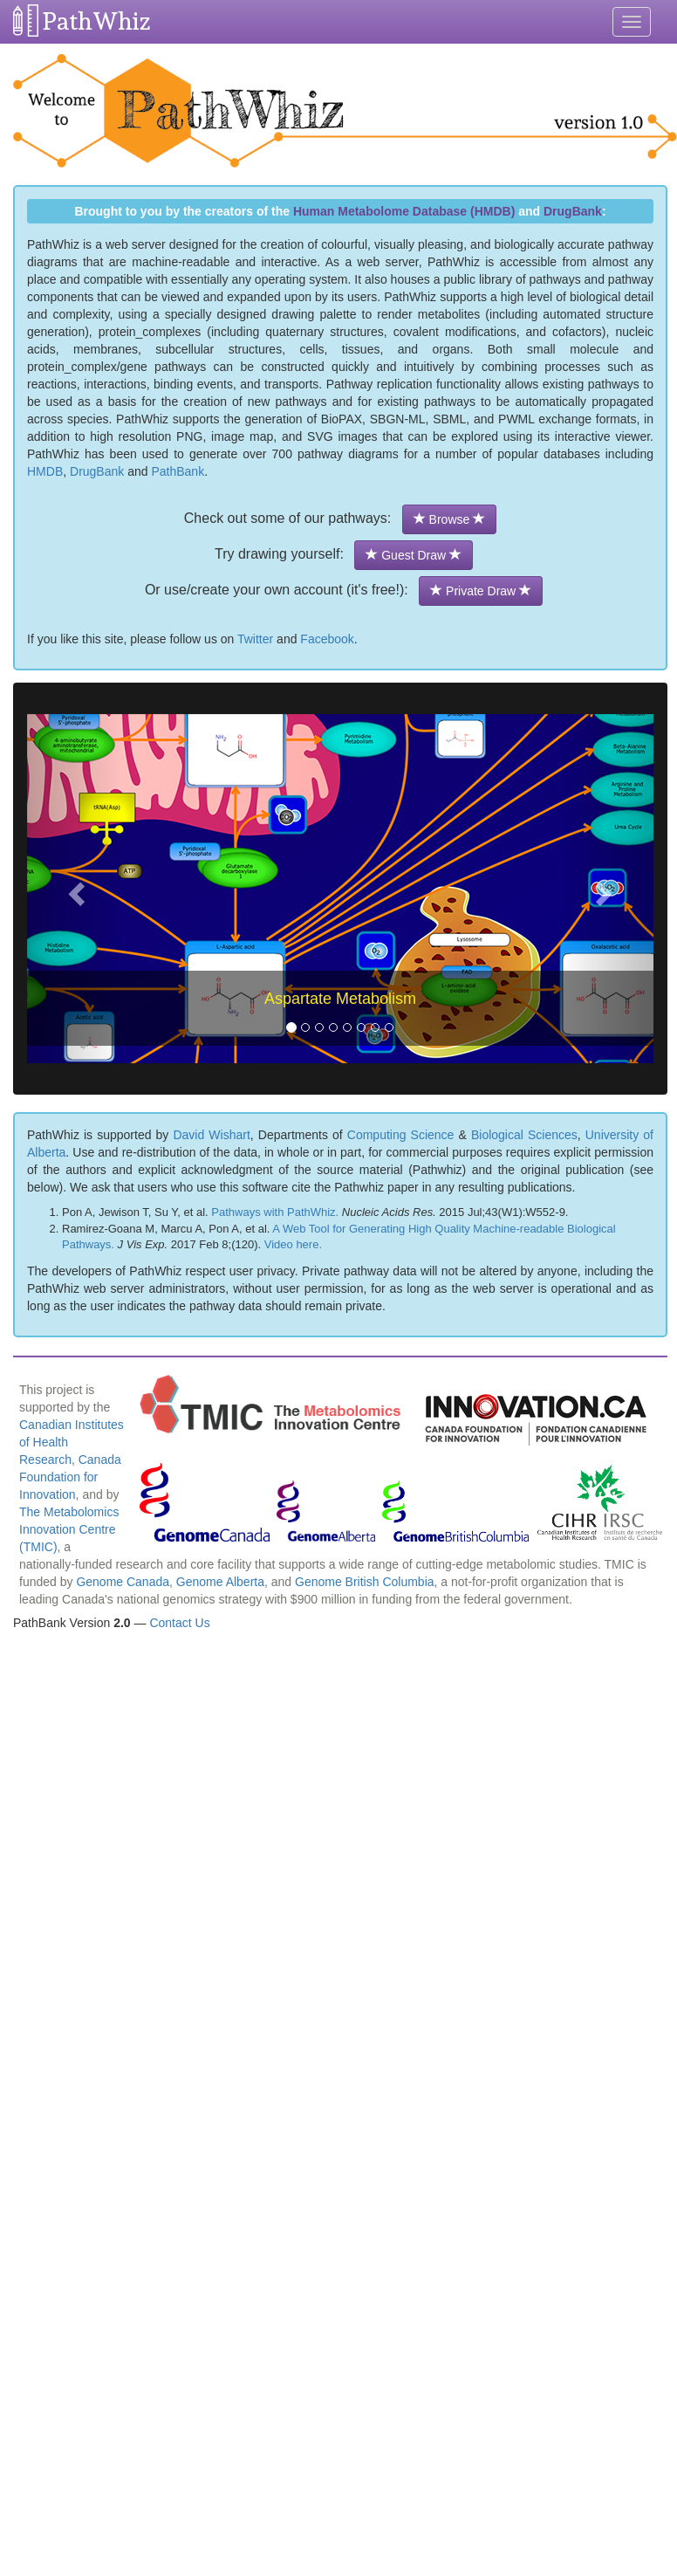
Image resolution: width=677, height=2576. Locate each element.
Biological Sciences (524, 1135)
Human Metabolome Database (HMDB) (404, 211)
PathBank (177, 471)
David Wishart (211, 1135)
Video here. (293, 1244)
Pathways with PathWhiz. (274, 1212)
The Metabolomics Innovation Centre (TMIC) (69, 1529)
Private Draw (480, 591)
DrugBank (573, 211)
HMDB (45, 471)
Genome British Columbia (364, 1582)
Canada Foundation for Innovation (70, 1477)
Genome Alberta (220, 1582)
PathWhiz (97, 21)
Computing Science (401, 1135)
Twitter (255, 639)
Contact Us (179, 1623)
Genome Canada (122, 1582)
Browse (449, 519)
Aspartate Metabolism (340, 998)
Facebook (326, 639)
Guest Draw (414, 555)
